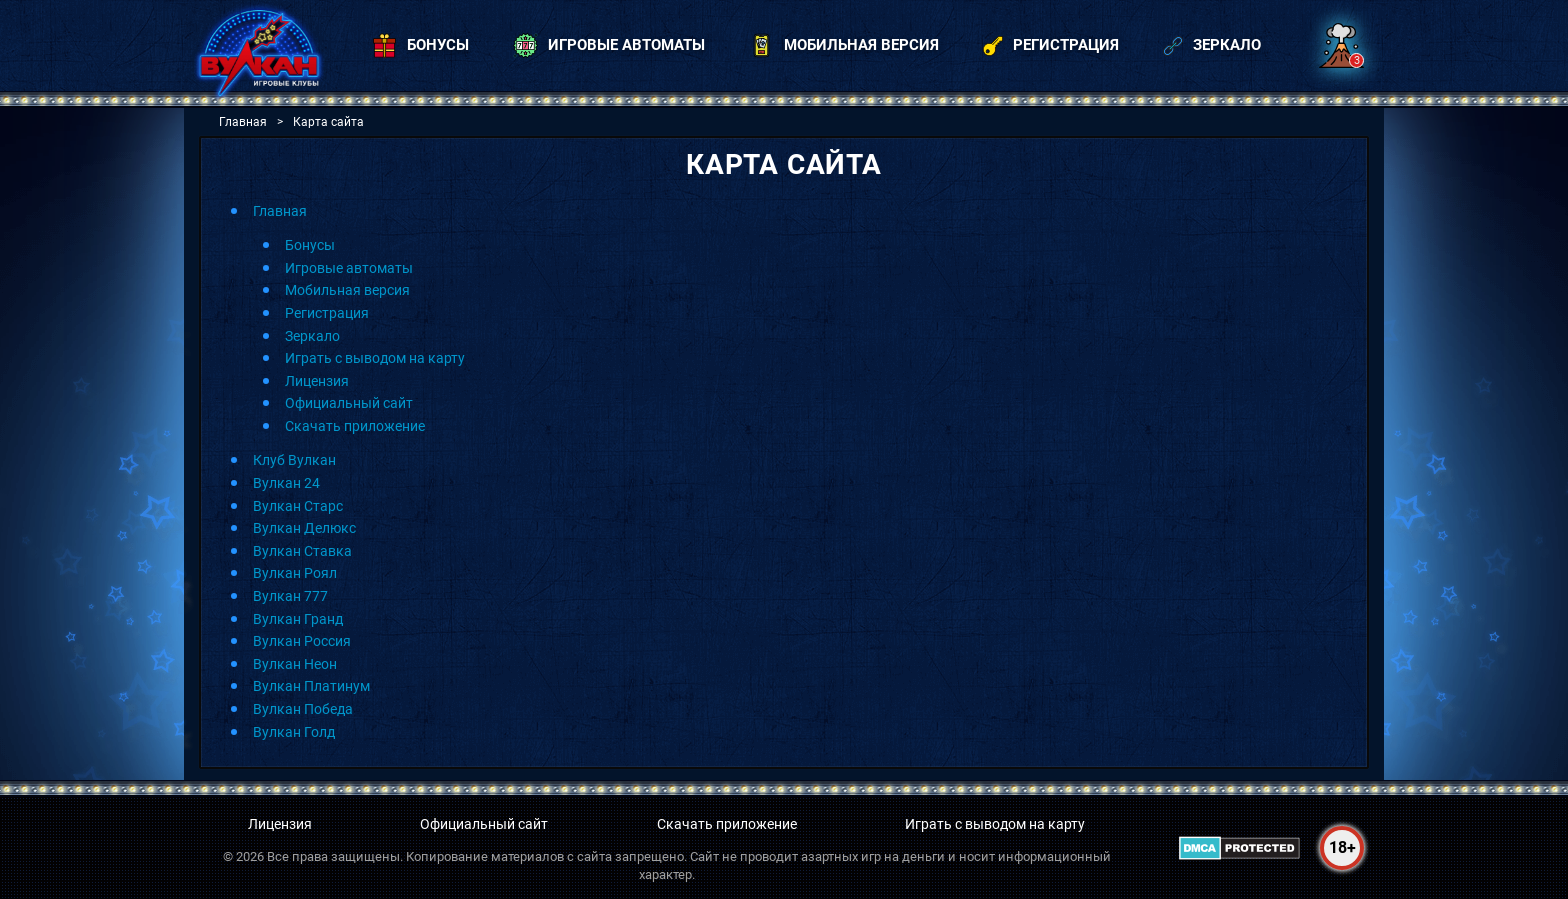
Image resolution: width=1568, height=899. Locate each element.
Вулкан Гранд (298, 619)
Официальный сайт (349, 403)
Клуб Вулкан (294, 460)
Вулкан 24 (286, 483)
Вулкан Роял (295, 573)
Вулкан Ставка (302, 551)
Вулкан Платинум (311, 686)
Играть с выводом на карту (375, 358)
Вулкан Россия (302, 641)
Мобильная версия (347, 290)
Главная (280, 211)
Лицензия (317, 381)
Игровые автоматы (349, 268)
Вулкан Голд (294, 732)
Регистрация (327, 313)
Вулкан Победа (303, 709)
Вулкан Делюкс (304, 528)
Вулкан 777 (290, 596)
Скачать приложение (355, 426)
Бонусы (310, 245)
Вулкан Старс (298, 506)
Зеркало (312, 336)
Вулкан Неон (295, 664)
